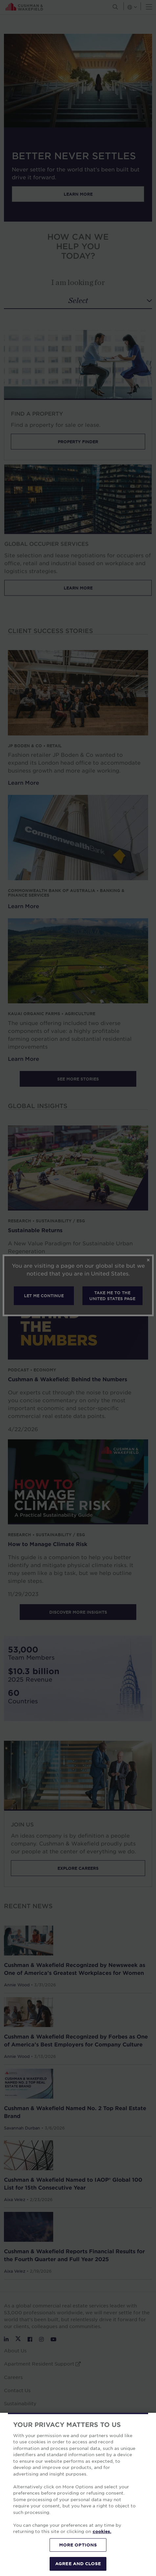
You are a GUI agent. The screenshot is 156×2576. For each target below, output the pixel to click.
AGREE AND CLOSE (78, 2563)
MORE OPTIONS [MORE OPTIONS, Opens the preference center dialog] (78, 2544)
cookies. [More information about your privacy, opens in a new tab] (102, 2531)
